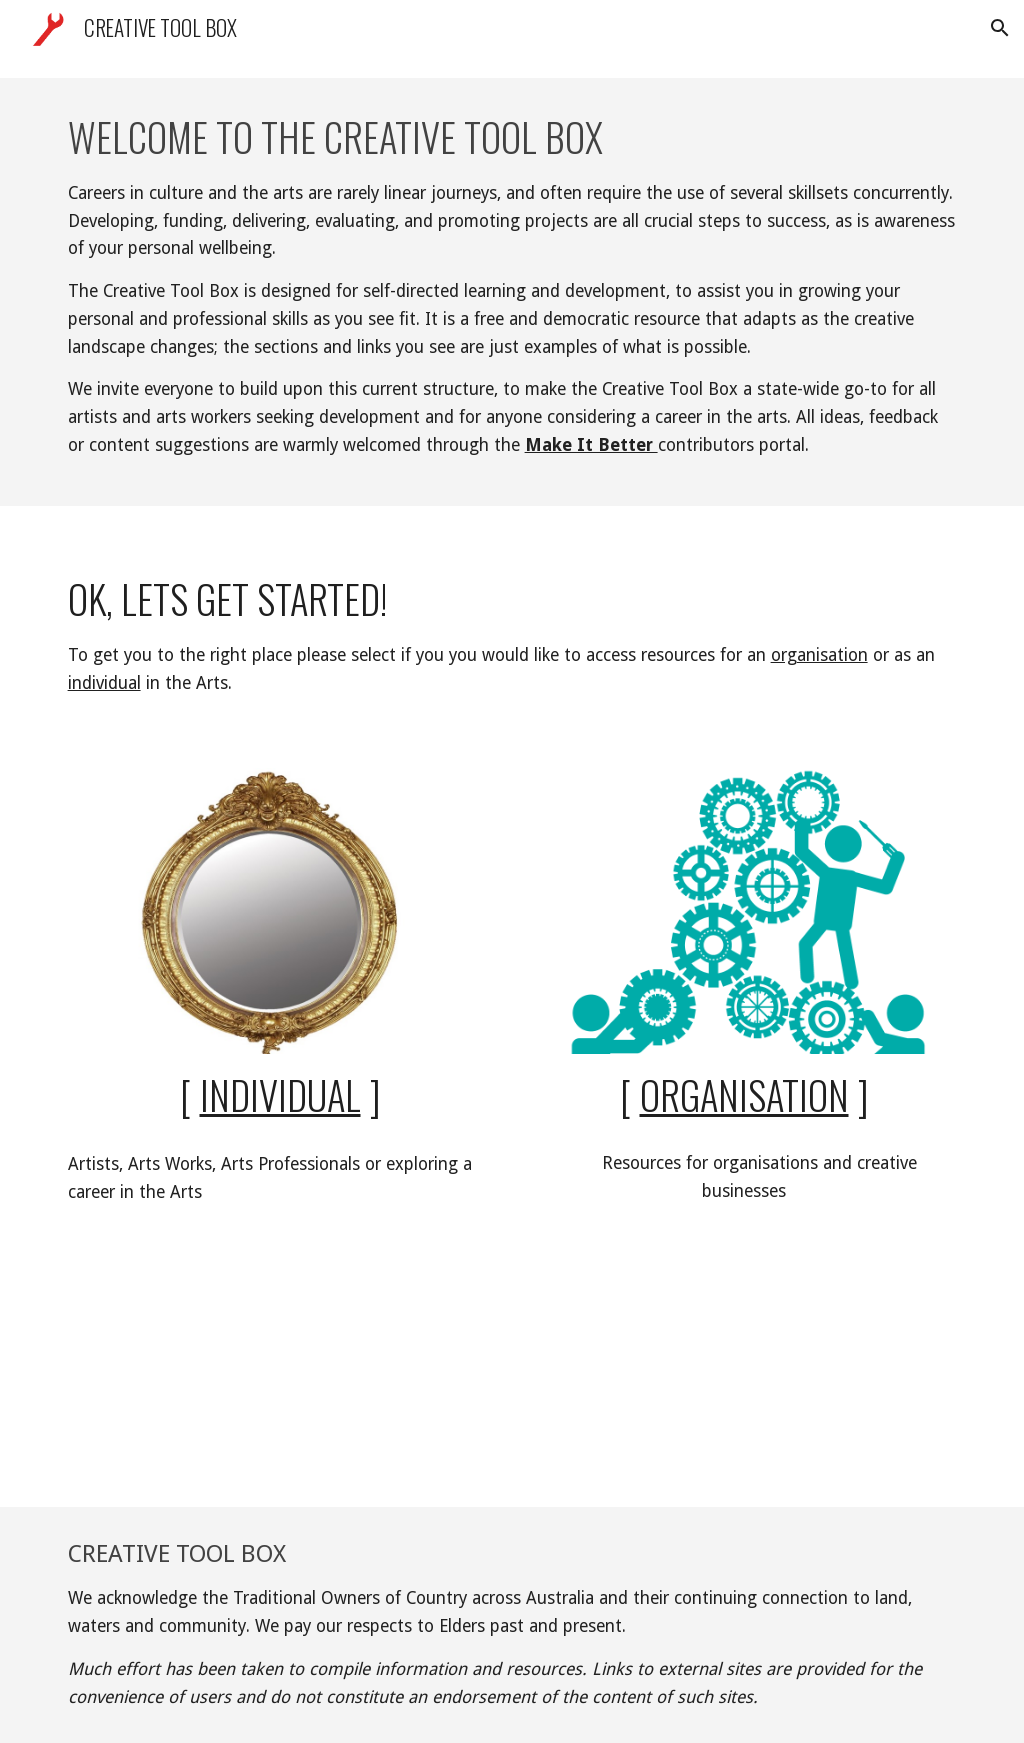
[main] (512, 292)
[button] (1000, 28)
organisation (819, 655)
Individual (280, 1094)
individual (104, 683)
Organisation (744, 1094)
